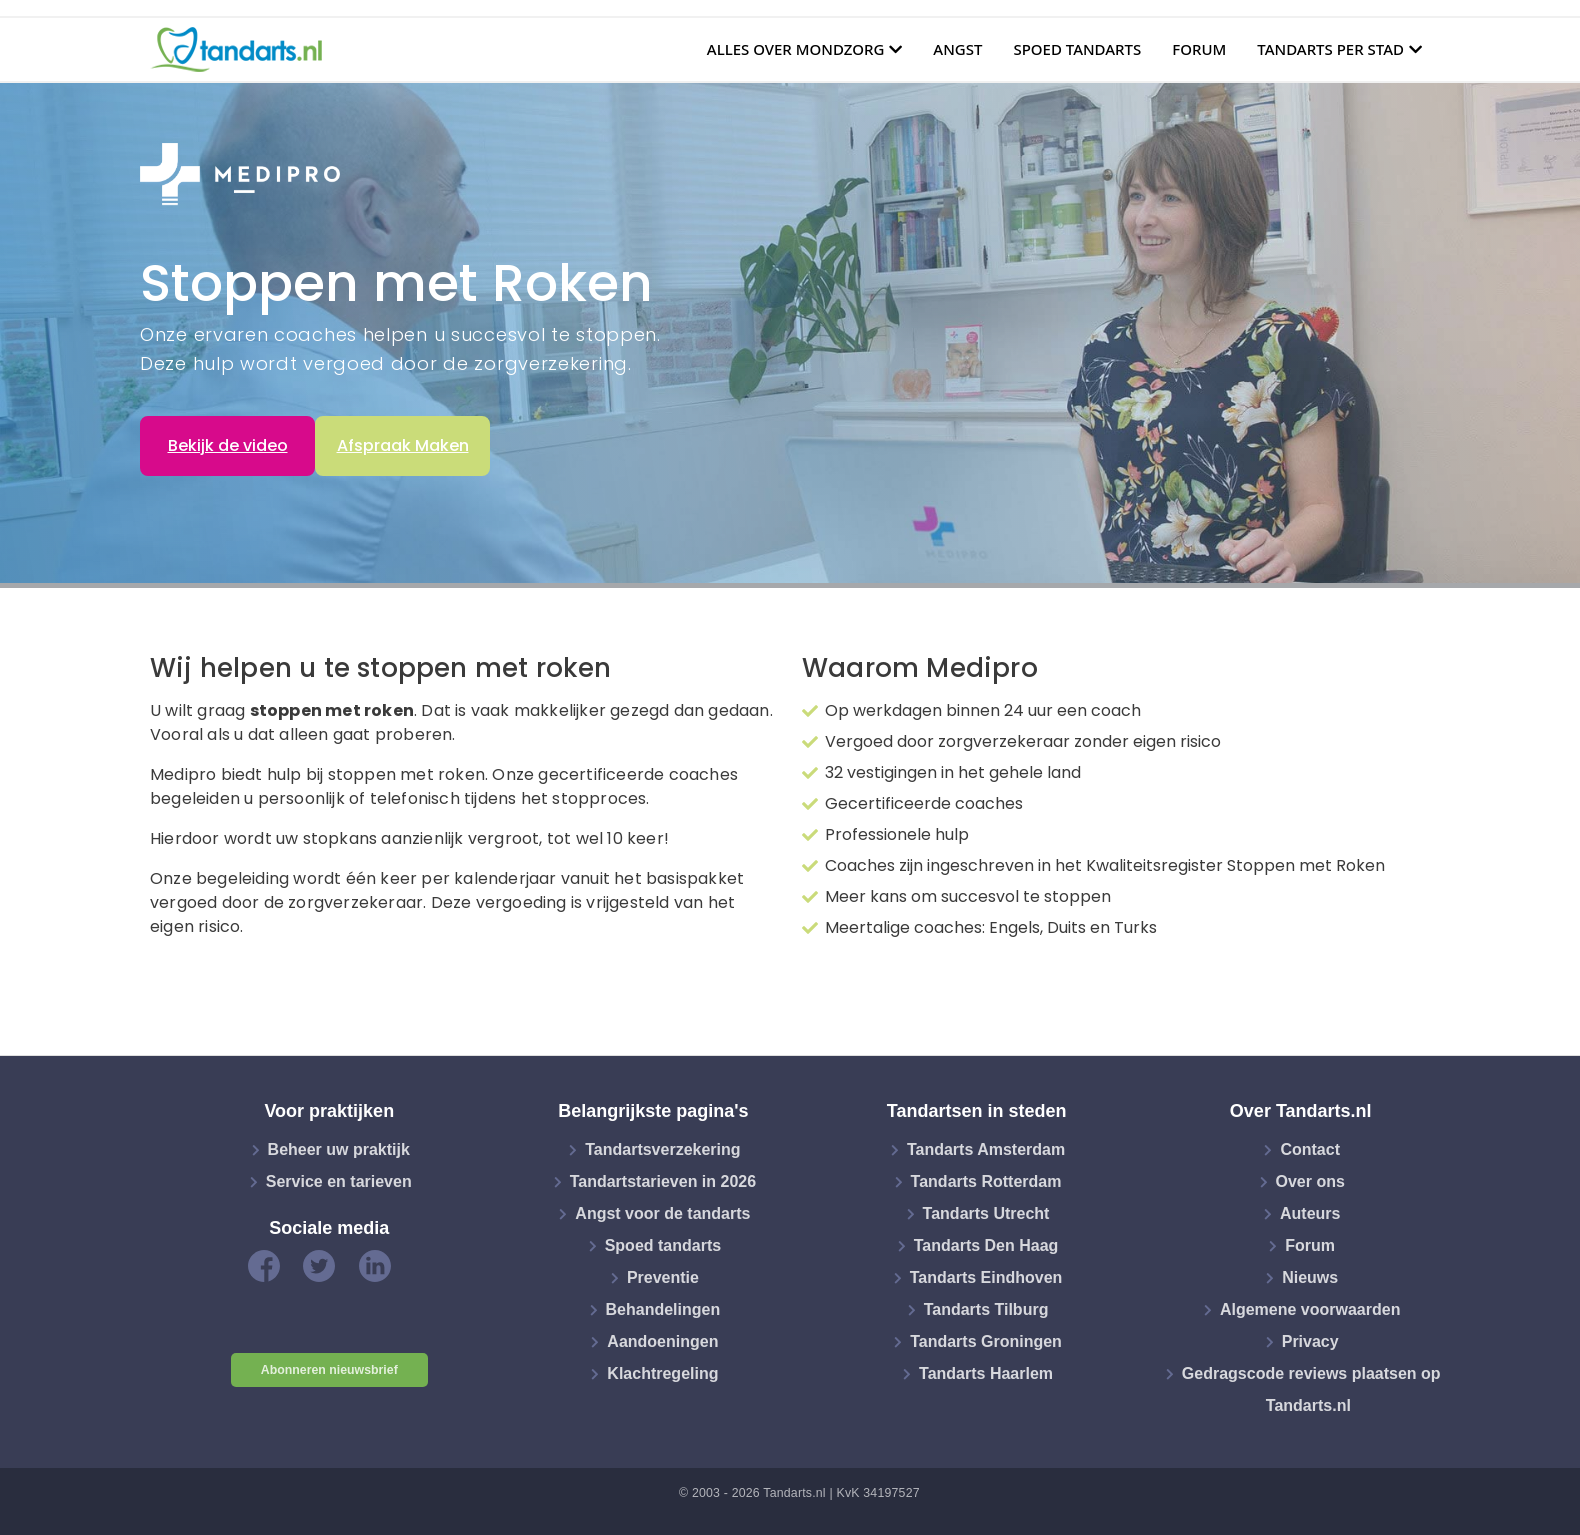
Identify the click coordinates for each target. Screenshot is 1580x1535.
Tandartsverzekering (662, 1149)
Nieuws (1310, 1277)
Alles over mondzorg (796, 49)
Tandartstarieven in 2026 (663, 1181)
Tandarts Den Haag (986, 1245)
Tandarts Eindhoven (986, 1277)
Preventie (663, 1277)
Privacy (1310, 1341)
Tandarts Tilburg (986, 1309)
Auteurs (1310, 1213)
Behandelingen (663, 1309)
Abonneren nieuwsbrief (329, 1370)
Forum (1199, 49)
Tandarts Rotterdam (986, 1181)
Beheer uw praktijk (339, 1149)
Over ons (1310, 1181)
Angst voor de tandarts (662, 1213)
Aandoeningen (662, 1341)
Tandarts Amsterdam (986, 1149)
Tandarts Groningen (986, 1341)
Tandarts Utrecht (986, 1213)
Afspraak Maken (403, 445)
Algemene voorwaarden (1310, 1309)
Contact (1310, 1149)
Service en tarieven (339, 1181)
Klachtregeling (662, 1373)
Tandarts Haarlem (986, 1373)
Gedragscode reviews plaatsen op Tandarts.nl (1311, 1389)
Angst (957, 49)
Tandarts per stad (1330, 49)
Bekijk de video (228, 445)
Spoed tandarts (1077, 49)
